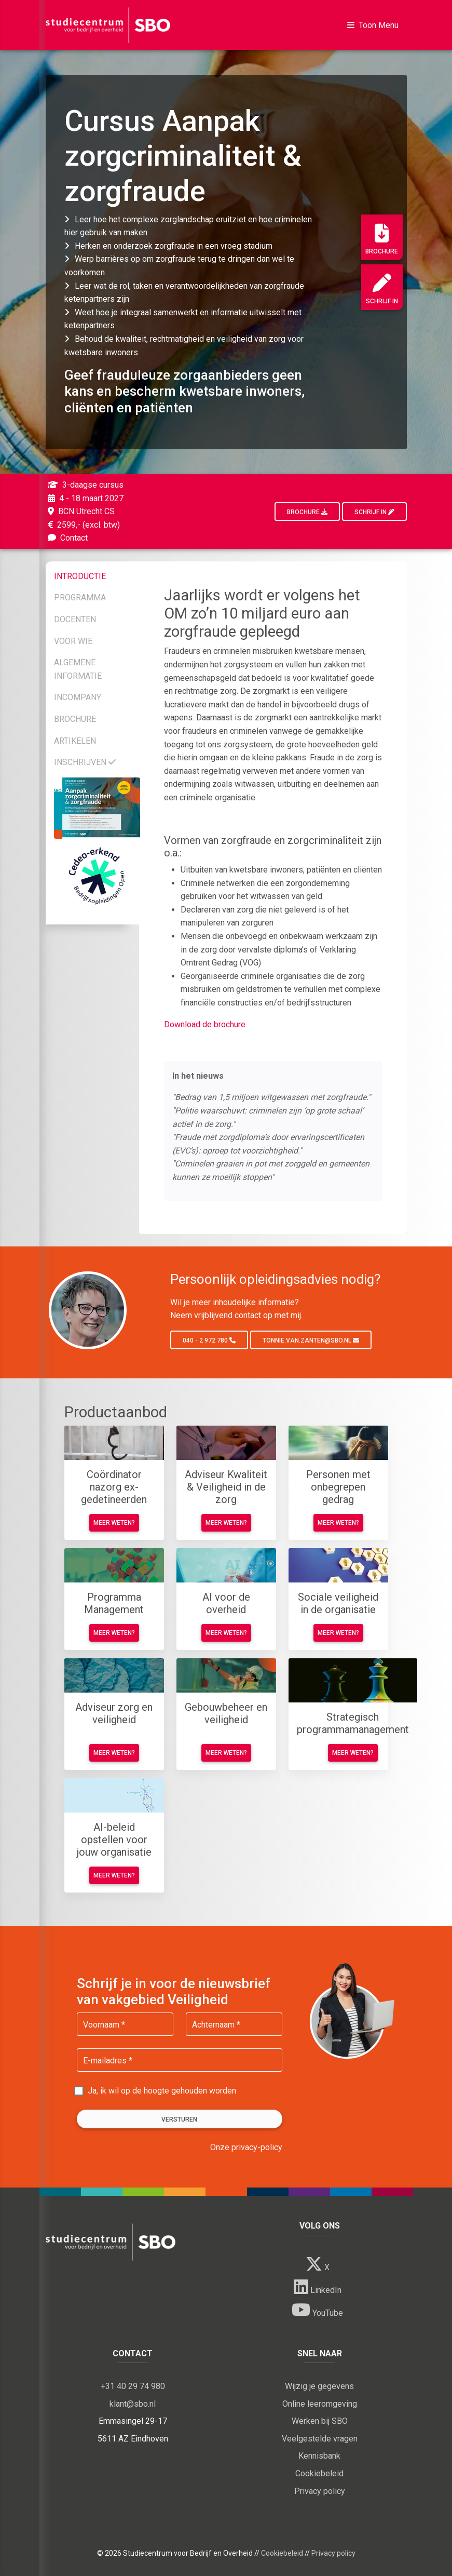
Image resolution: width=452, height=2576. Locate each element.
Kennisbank (319, 2456)
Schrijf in (382, 289)
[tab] (97, 574)
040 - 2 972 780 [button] (209, 1340)
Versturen (179, 2119)
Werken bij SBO (320, 2421)
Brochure (381, 239)
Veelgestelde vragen (320, 2439)
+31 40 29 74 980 (133, 2386)
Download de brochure (204, 1024)
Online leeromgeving (319, 2404)
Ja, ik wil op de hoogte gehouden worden (162, 2091)
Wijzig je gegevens (319, 2386)
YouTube (317, 2309)
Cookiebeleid (319, 2473)
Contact (67, 538)
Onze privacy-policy (246, 2147)
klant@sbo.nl (132, 2404)
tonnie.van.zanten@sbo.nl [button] (311, 1340)
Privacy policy (319, 2491)
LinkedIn (317, 2286)
